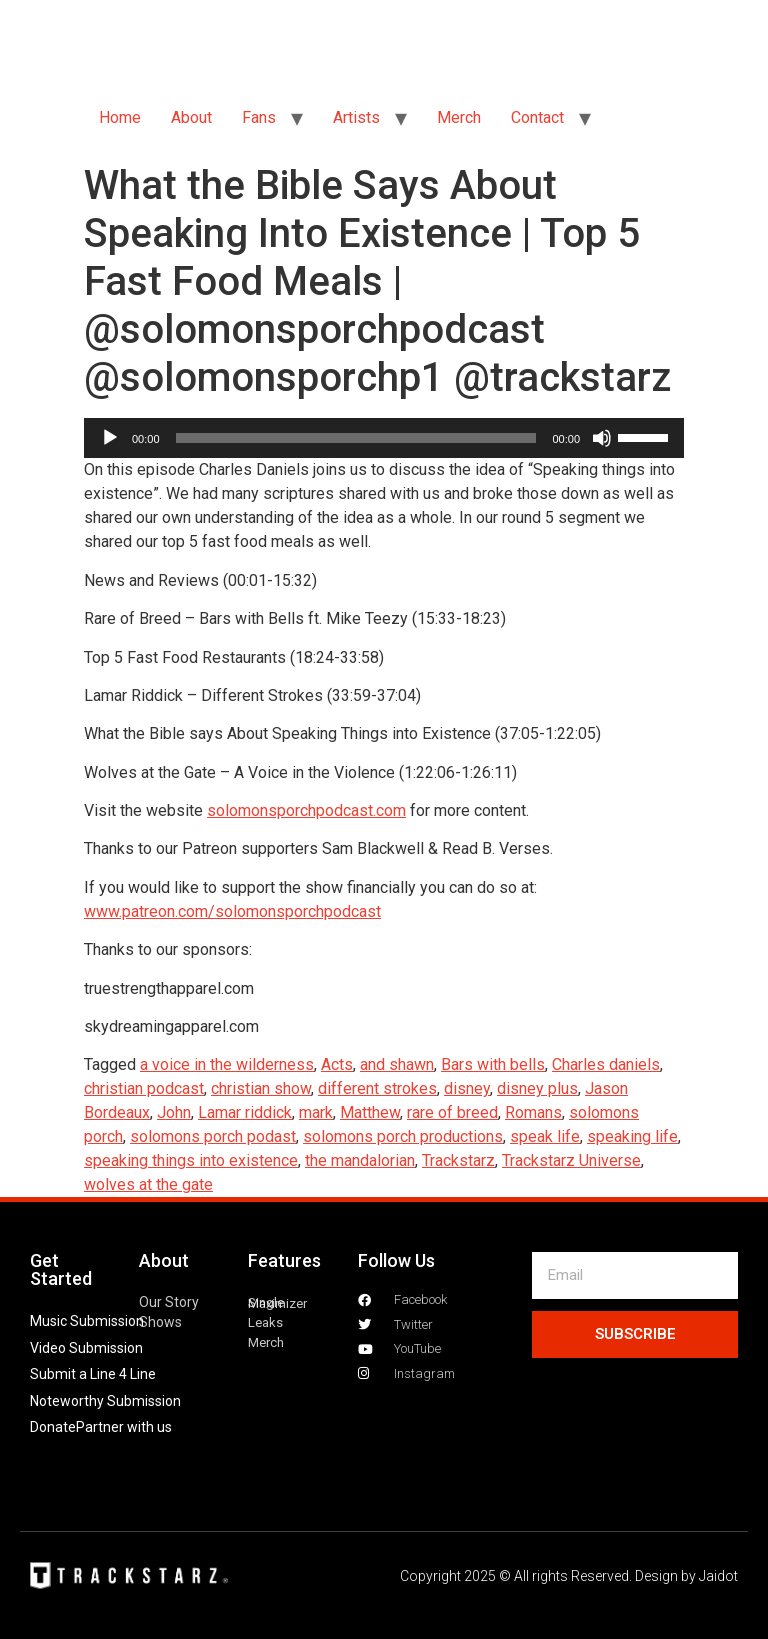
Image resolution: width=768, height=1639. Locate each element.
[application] (384, 438)
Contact (537, 117)
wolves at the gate (148, 1184)
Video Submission (86, 1348)
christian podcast (144, 1088)
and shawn (397, 1064)
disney (467, 1088)
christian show (261, 1088)
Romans (533, 1112)
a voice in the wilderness (227, 1064)
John (174, 1112)
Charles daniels (606, 1064)
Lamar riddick (245, 1112)
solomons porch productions (403, 1136)
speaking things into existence (191, 1160)
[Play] (110, 438)
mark (316, 1112)
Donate (53, 1427)
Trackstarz (458, 1160)
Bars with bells (493, 1064)
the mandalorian (360, 1160)
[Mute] (602, 438)
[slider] (356, 438)
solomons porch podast (213, 1136)
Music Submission (87, 1321)
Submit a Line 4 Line (93, 1374)
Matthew (370, 1112)
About (191, 117)
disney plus (537, 1088)
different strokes (377, 1088)
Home (120, 117)
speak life (545, 1136)
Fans (259, 117)
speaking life (632, 1136)
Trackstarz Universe (571, 1160)
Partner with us (124, 1427)
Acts (337, 1064)
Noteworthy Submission (105, 1401)
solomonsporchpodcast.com (306, 810)
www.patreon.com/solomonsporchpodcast (232, 911)
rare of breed (452, 1112)
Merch (459, 117)
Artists (356, 117)
